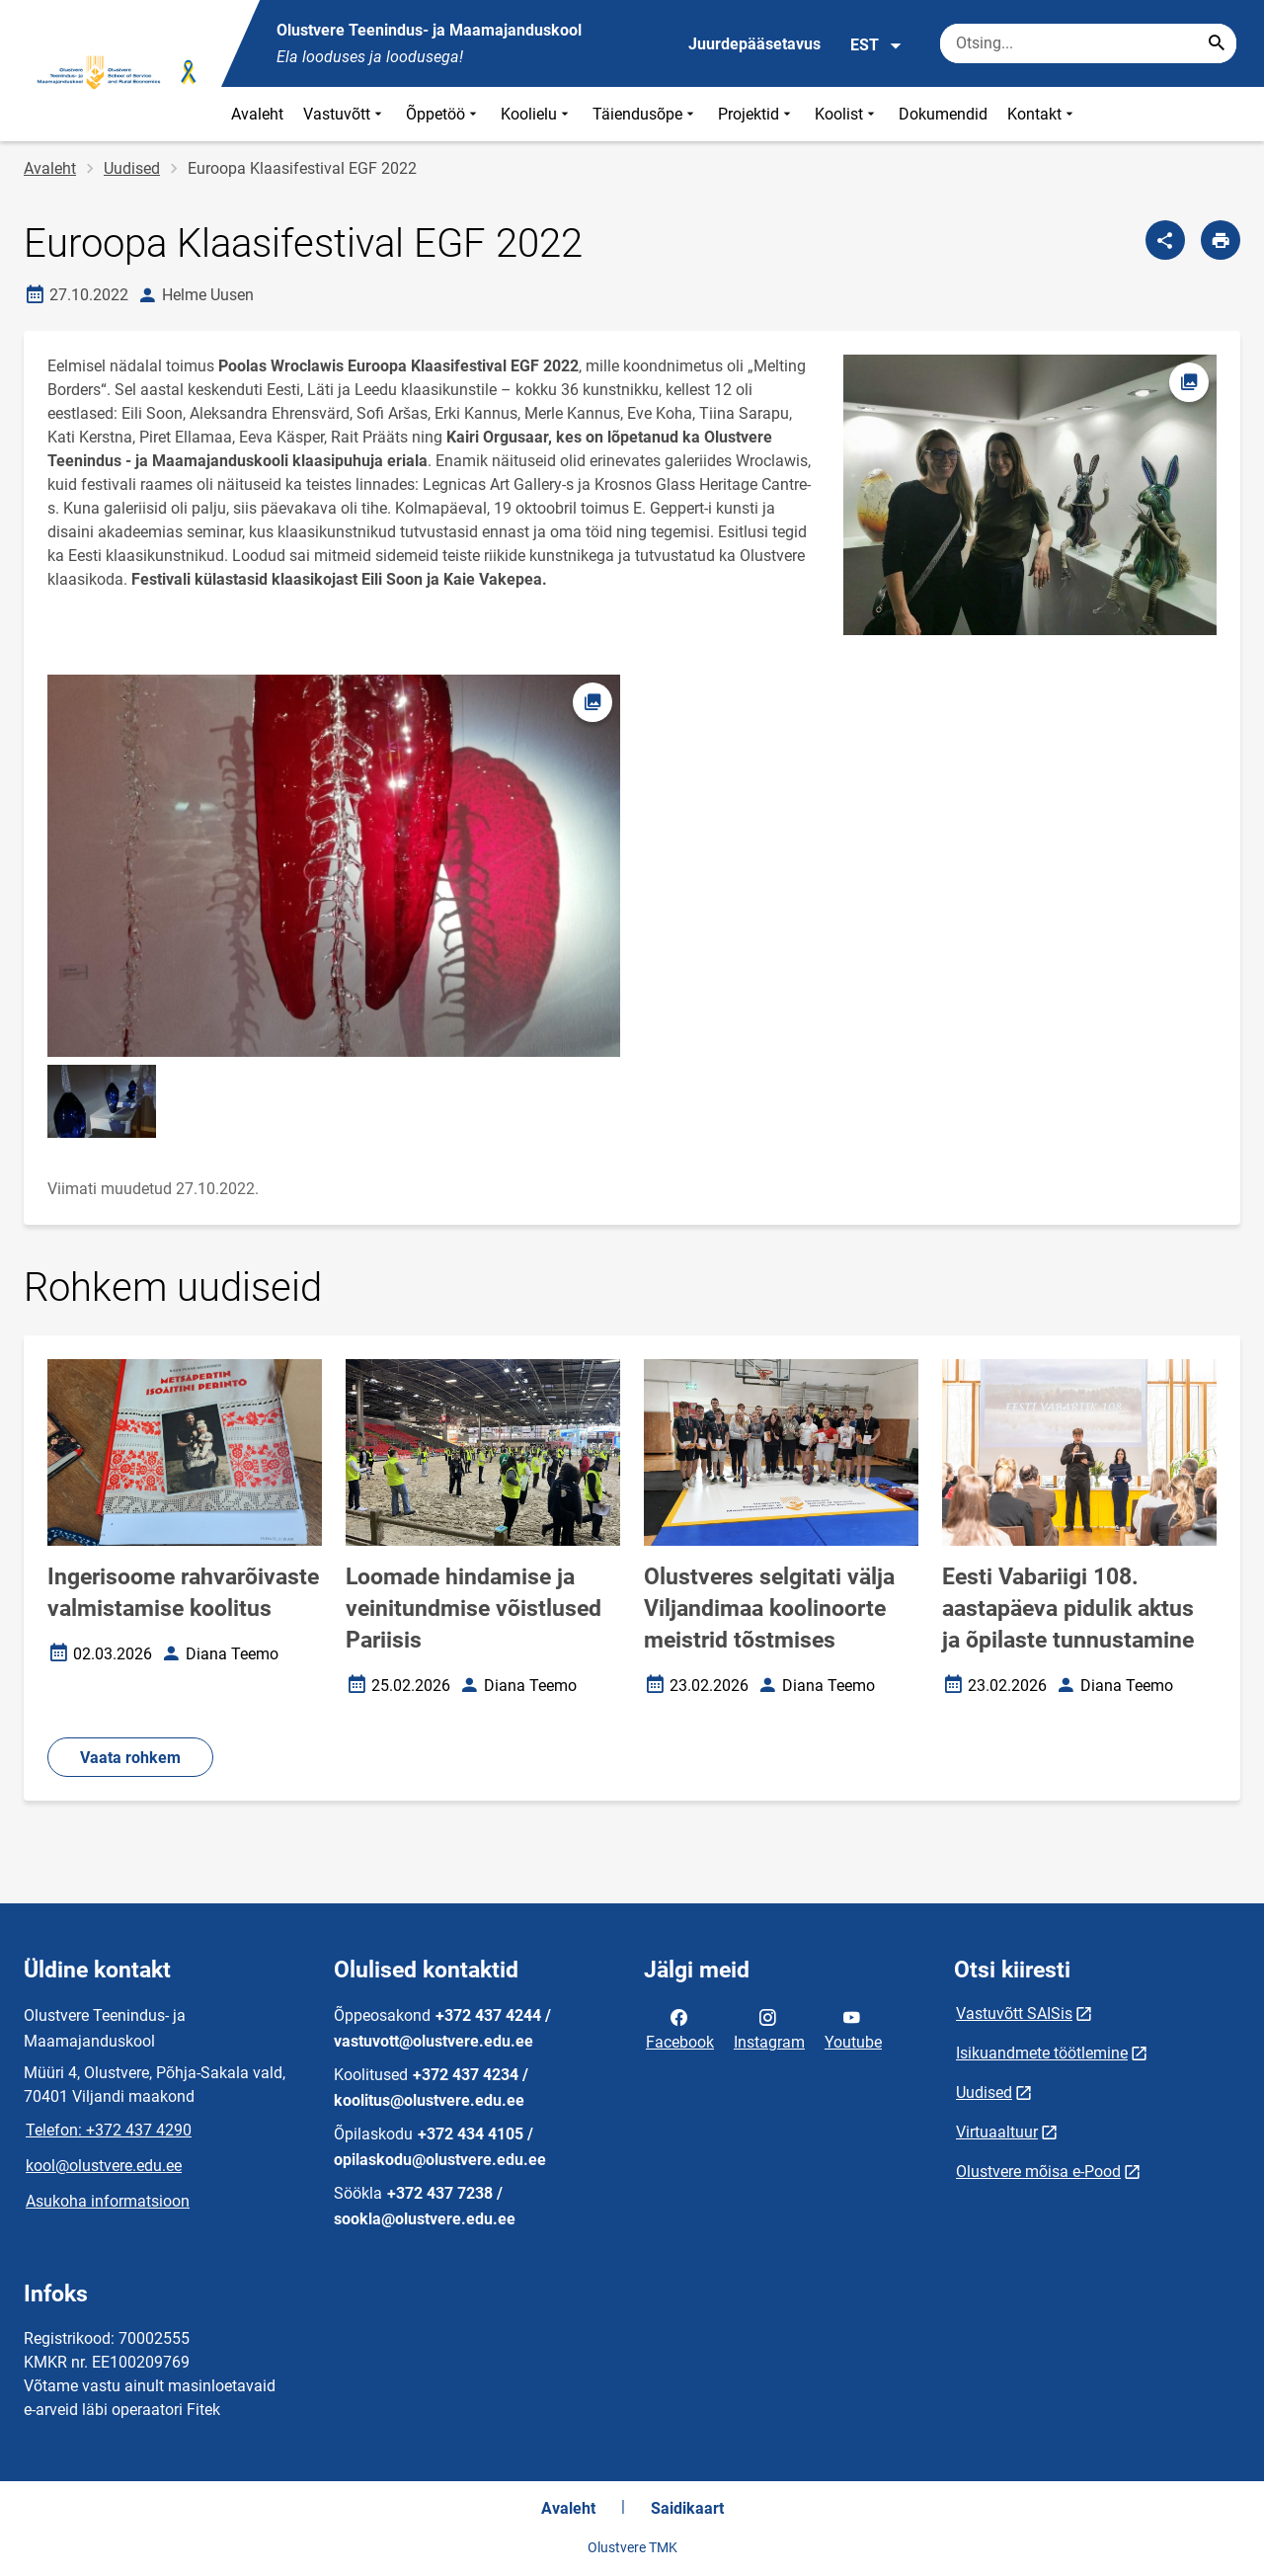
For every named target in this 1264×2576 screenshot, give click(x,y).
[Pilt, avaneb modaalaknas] (333, 866)
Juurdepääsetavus (754, 44)
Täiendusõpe (645, 114)
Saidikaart (687, 2508)
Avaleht (257, 114)
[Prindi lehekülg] (1220, 240)
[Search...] (1216, 43)
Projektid (756, 114)
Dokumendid (943, 114)
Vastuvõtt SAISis (1014, 2013)
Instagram (769, 2028)
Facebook (680, 2028)
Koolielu (537, 114)
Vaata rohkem (130, 1757)
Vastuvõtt (344, 114)
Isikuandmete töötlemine (1042, 2053)
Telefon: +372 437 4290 (109, 2130)
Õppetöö (443, 114)
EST (876, 45)
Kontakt (1042, 114)
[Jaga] (1165, 240)
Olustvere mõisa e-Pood (1038, 2171)
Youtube (853, 2028)
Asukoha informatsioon (108, 2201)
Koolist (847, 114)
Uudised (132, 168)
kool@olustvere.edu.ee (104, 2165)
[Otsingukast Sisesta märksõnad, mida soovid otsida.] (1088, 43)
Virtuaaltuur (997, 2132)
